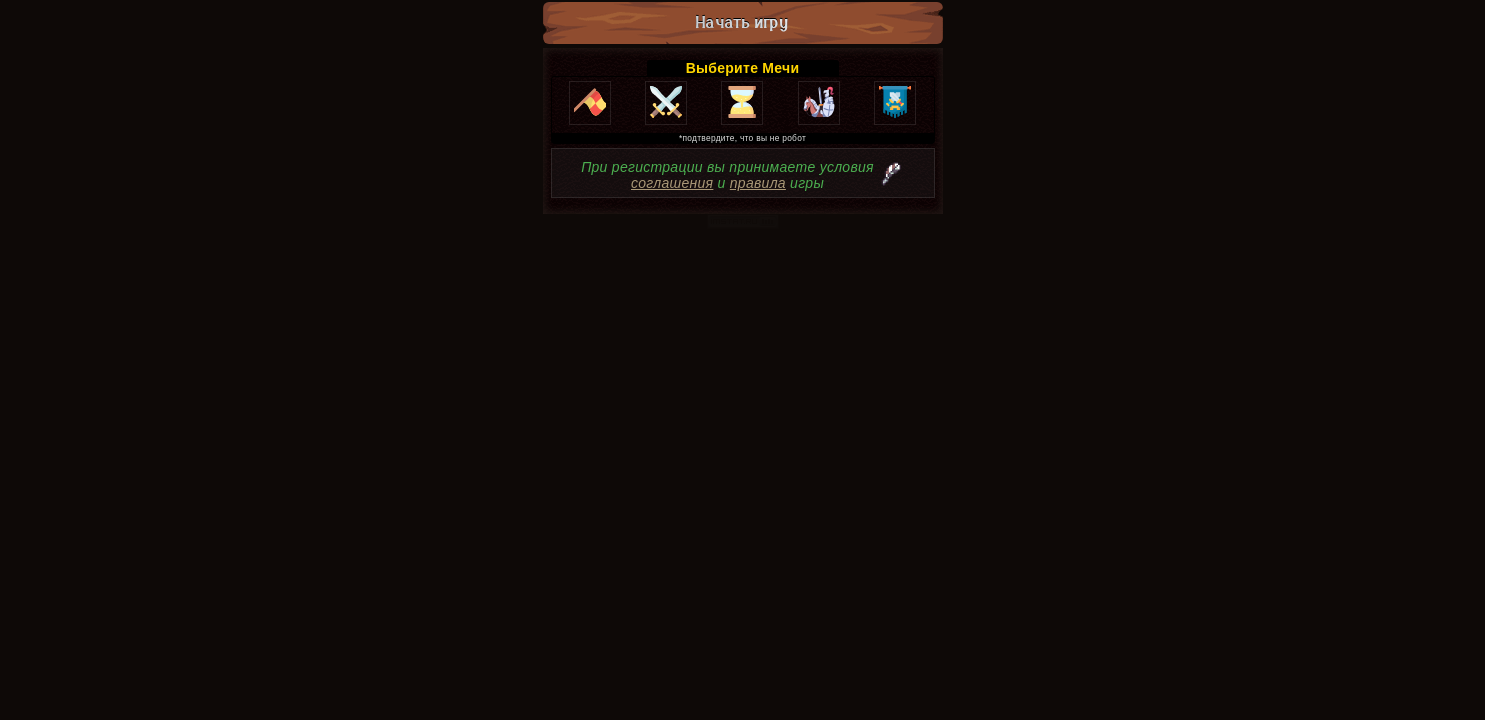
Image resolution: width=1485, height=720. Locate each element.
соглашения (672, 183)
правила (758, 183)
